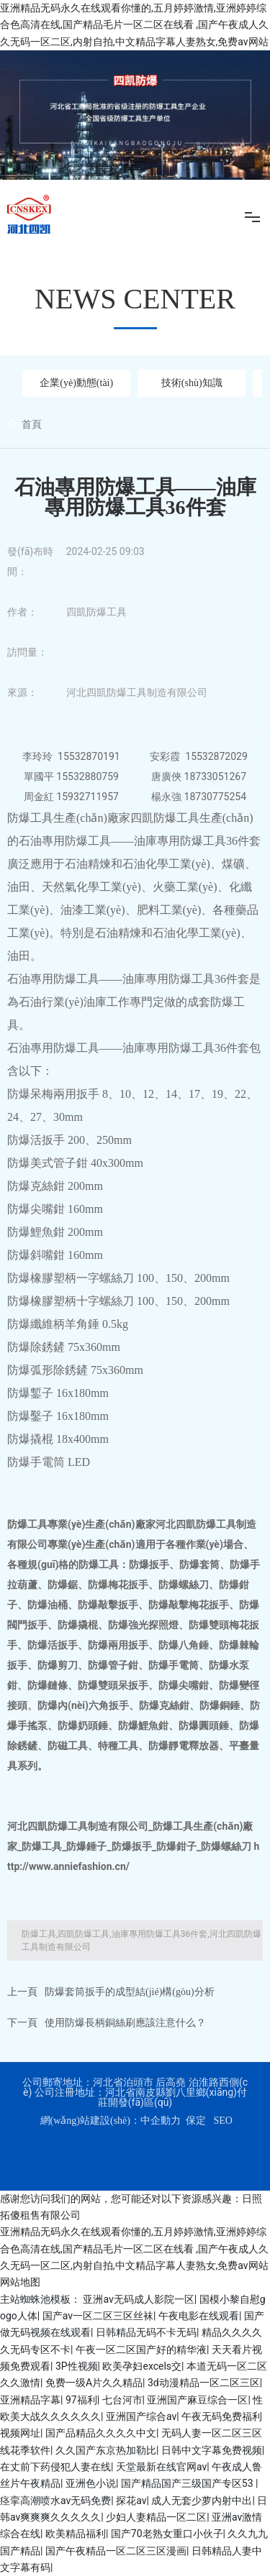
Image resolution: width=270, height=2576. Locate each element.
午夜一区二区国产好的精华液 (141, 2349)
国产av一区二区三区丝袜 (97, 2315)
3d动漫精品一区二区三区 (204, 2382)
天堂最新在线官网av (161, 2466)
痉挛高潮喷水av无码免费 (55, 2500)
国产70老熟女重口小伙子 (167, 2533)
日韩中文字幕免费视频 (211, 2450)
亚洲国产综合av (141, 2416)
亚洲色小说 (91, 2483)
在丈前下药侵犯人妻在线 (55, 2466)
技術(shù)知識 (191, 382)
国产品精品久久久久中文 (100, 2433)
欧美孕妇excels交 (141, 2366)
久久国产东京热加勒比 (105, 2450)
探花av (131, 2500)
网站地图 (20, 2282)
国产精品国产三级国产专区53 (188, 2483)
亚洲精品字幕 (30, 2400)
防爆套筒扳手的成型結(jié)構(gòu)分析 (130, 1991)
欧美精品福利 (75, 2533)
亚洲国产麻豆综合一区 (197, 2400)
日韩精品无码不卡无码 (146, 2332)
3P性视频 (76, 2366)
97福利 (81, 2400)
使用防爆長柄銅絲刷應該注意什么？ (125, 2022)
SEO (222, 2120)
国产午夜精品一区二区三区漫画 (115, 2551)
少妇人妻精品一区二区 (156, 2517)
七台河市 (122, 2400)
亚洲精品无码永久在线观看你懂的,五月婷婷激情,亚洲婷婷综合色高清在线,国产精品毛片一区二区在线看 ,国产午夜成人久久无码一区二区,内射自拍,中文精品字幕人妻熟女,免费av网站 (134, 24)
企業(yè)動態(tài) (76, 382)
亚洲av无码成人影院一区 (138, 2299)
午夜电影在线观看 (198, 2315)
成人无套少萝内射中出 (201, 2500)
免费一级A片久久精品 (94, 2382)
